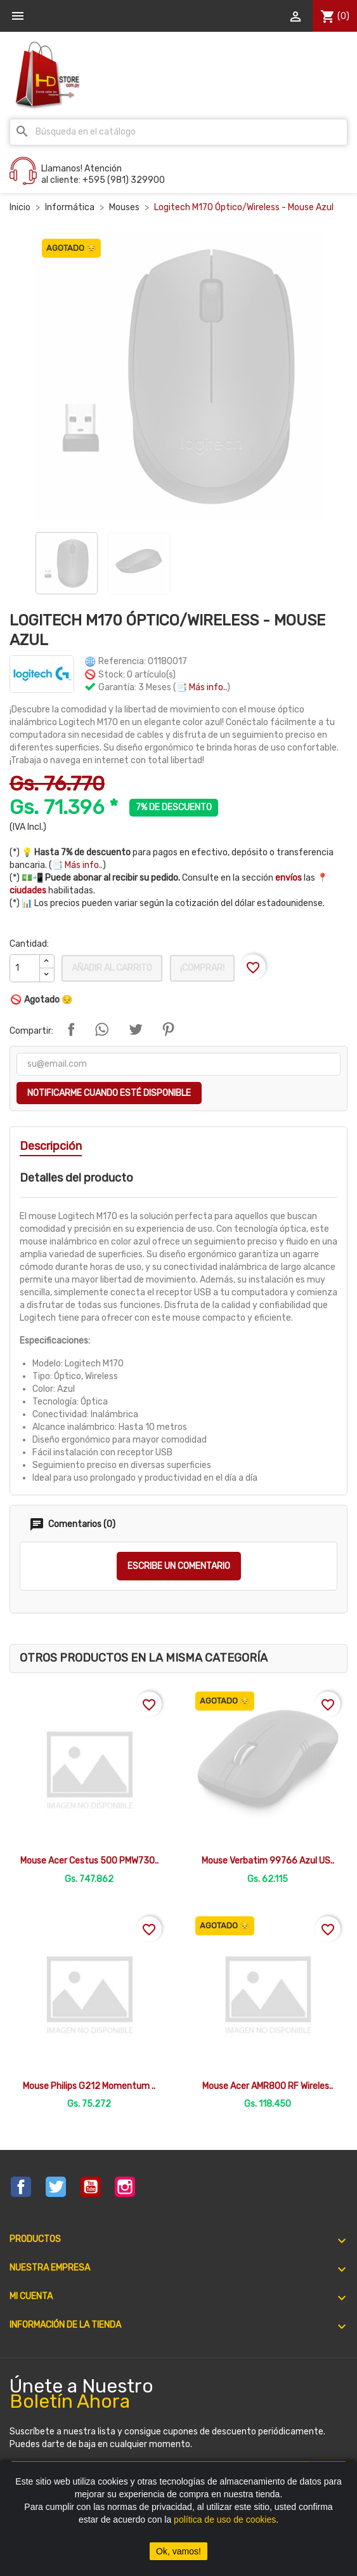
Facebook (21, 2187)
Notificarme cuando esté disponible (109, 1093)
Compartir (71, 1029)
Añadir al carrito (112, 968)
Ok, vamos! (178, 2551)
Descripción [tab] (51, 1146)
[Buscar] (178, 132)
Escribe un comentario (178, 1566)
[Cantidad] (25, 968)
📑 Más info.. (201, 687)
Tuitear (135, 1029)
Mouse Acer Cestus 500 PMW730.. (89, 1860)
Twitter (56, 2187)
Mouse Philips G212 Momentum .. (89, 2086)
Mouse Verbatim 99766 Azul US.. (268, 1860)
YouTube (91, 2187)
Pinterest (168, 1029)
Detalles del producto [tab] (76, 1178)
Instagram (125, 2187)
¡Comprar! (202, 968)
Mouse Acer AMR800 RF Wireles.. (267, 2086)
